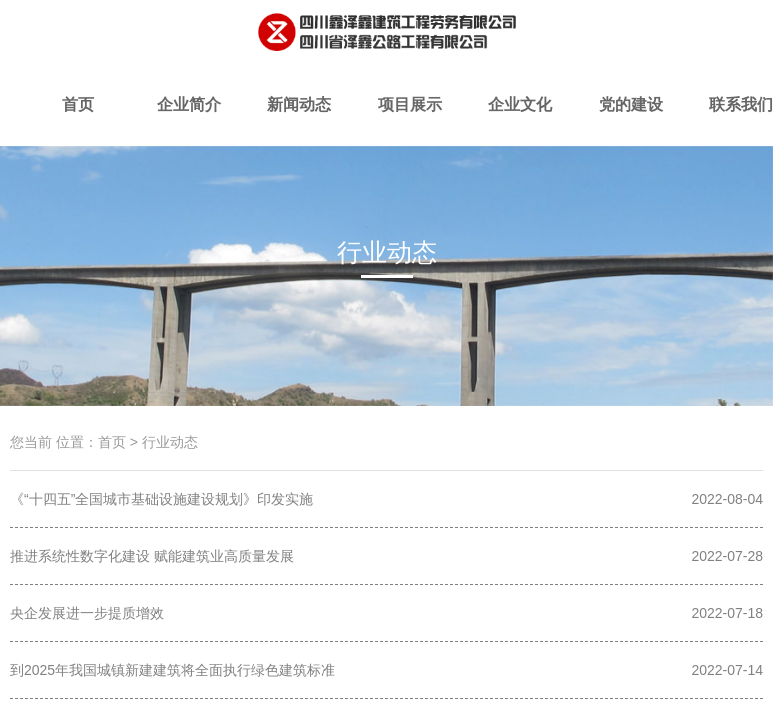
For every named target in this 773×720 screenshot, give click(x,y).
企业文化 (520, 121)
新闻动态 (299, 121)
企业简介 (189, 121)
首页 (78, 121)
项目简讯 (275, 287)
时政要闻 (387, 287)
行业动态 (498, 287)
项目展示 (409, 121)
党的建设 (630, 121)
